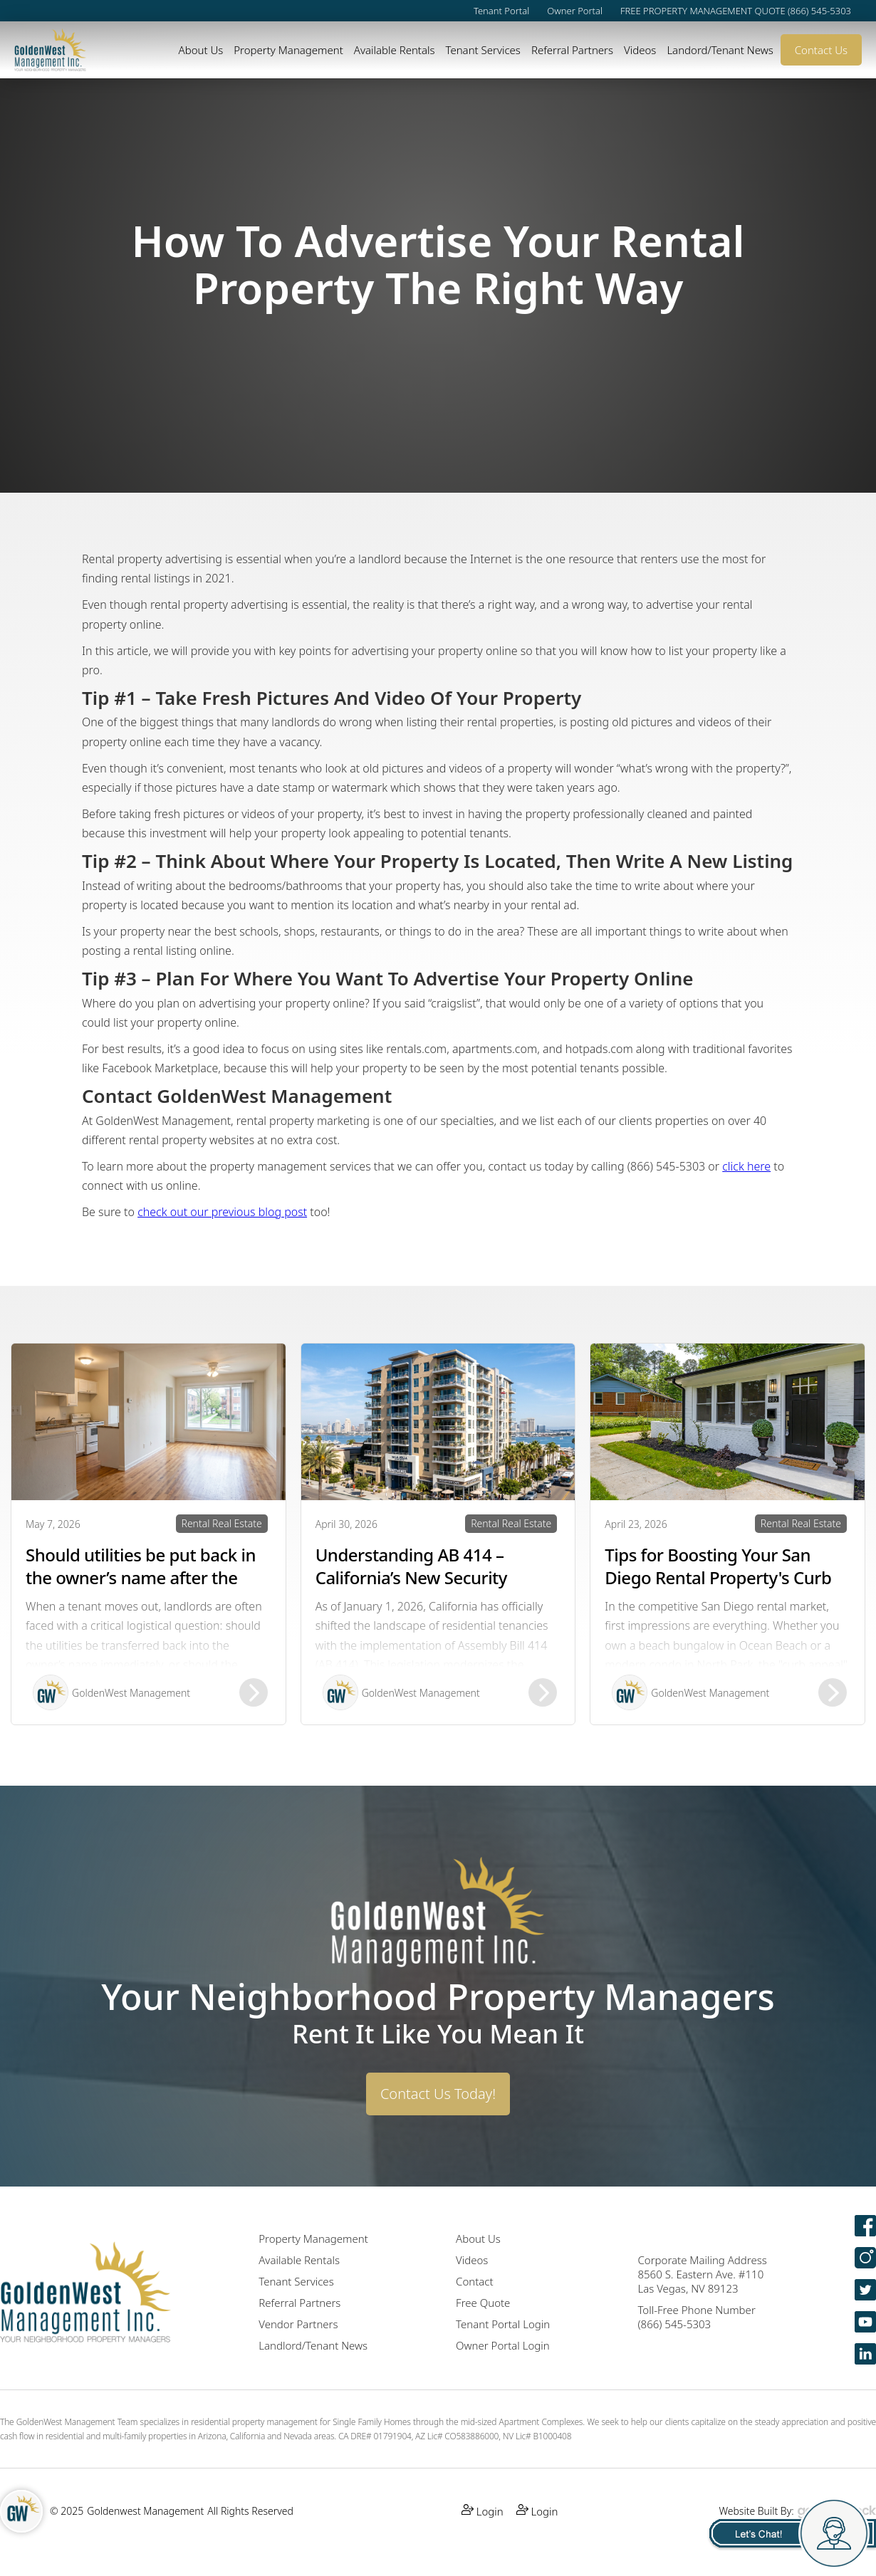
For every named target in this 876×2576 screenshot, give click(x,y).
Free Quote (483, 2302)
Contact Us (821, 50)
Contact (475, 2281)
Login (483, 2510)
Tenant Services (482, 50)
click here (746, 1166)
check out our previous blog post (222, 1212)
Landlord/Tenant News (313, 2345)
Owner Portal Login (503, 2345)
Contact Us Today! (438, 2093)
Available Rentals (394, 50)
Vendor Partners (298, 2324)
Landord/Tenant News (720, 50)
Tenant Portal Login (503, 2324)
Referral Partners (572, 50)
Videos (640, 50)
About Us (201, 50)
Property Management (288, 50)
